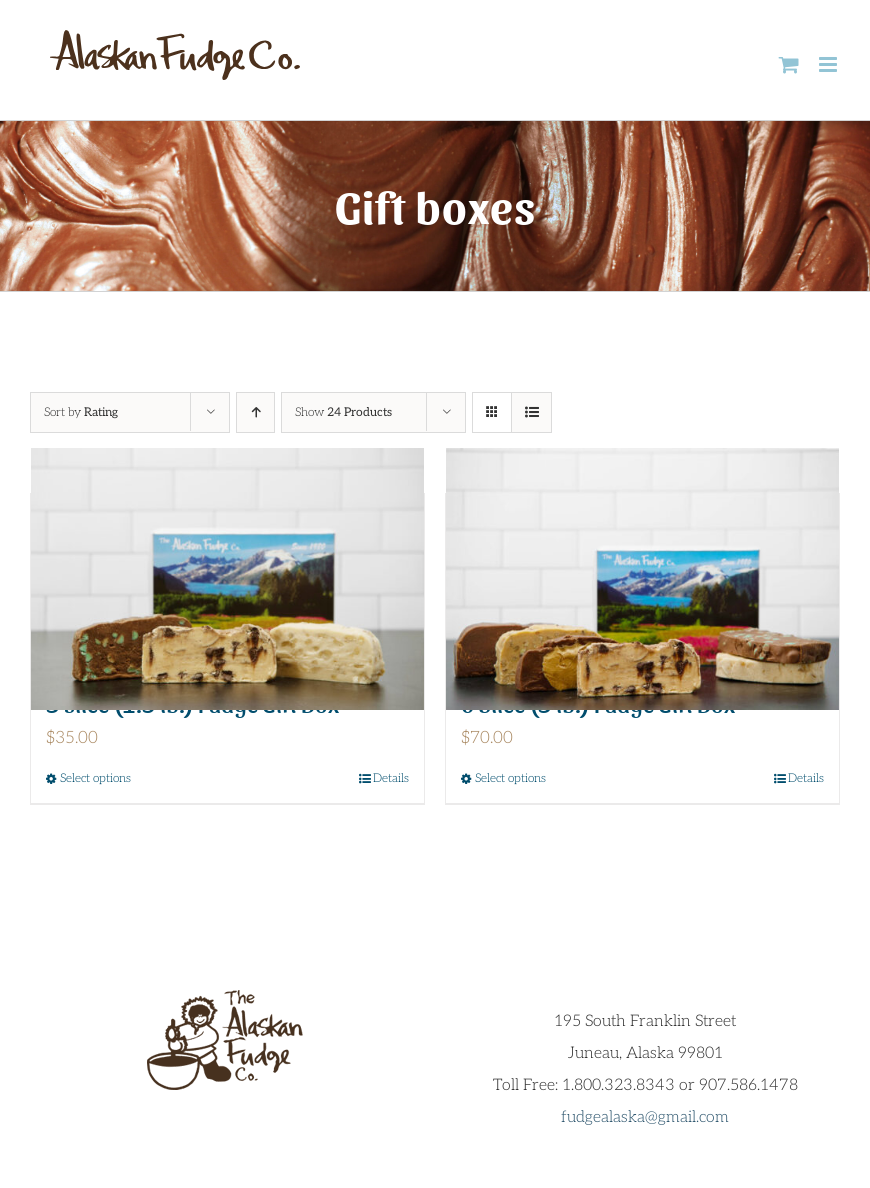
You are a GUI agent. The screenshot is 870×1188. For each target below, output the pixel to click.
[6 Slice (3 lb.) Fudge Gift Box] (642, 579)
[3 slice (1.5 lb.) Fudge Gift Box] (227, 579)
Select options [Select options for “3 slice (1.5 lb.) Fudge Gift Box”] (95, 778)
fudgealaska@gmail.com (645, 1117)
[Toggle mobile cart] (789, 64)
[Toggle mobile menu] (829, 64)
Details (391, 778)
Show (343, 412)
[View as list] (531, 412)
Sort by (81, 412)
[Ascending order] (255, 412)
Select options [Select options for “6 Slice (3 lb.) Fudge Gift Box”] (510, 778)
